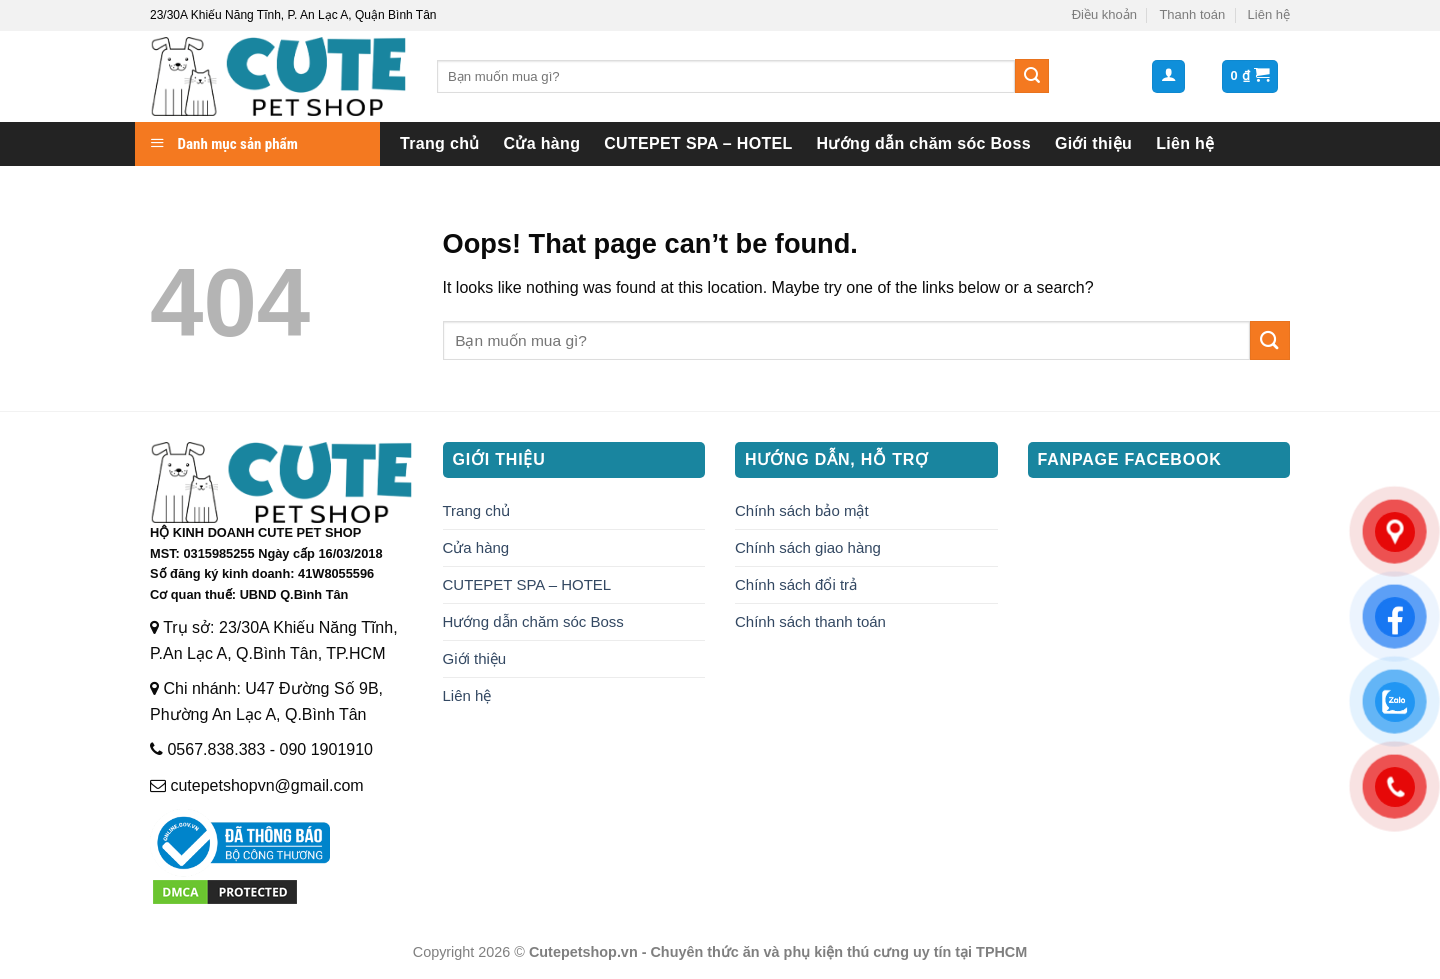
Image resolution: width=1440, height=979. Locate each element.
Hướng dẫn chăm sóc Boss (924, 143)
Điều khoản (1104, 14)
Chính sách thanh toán (810, 621)
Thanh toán (1192, 14)
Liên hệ (1269, 14)
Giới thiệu (1093, 143)
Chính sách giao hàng (808, 547)
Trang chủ (440, 143)
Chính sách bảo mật (802, 510)
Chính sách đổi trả (796, 584)
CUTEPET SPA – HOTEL (698, 143)
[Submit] (1032, 76)
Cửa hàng (542, 143)
